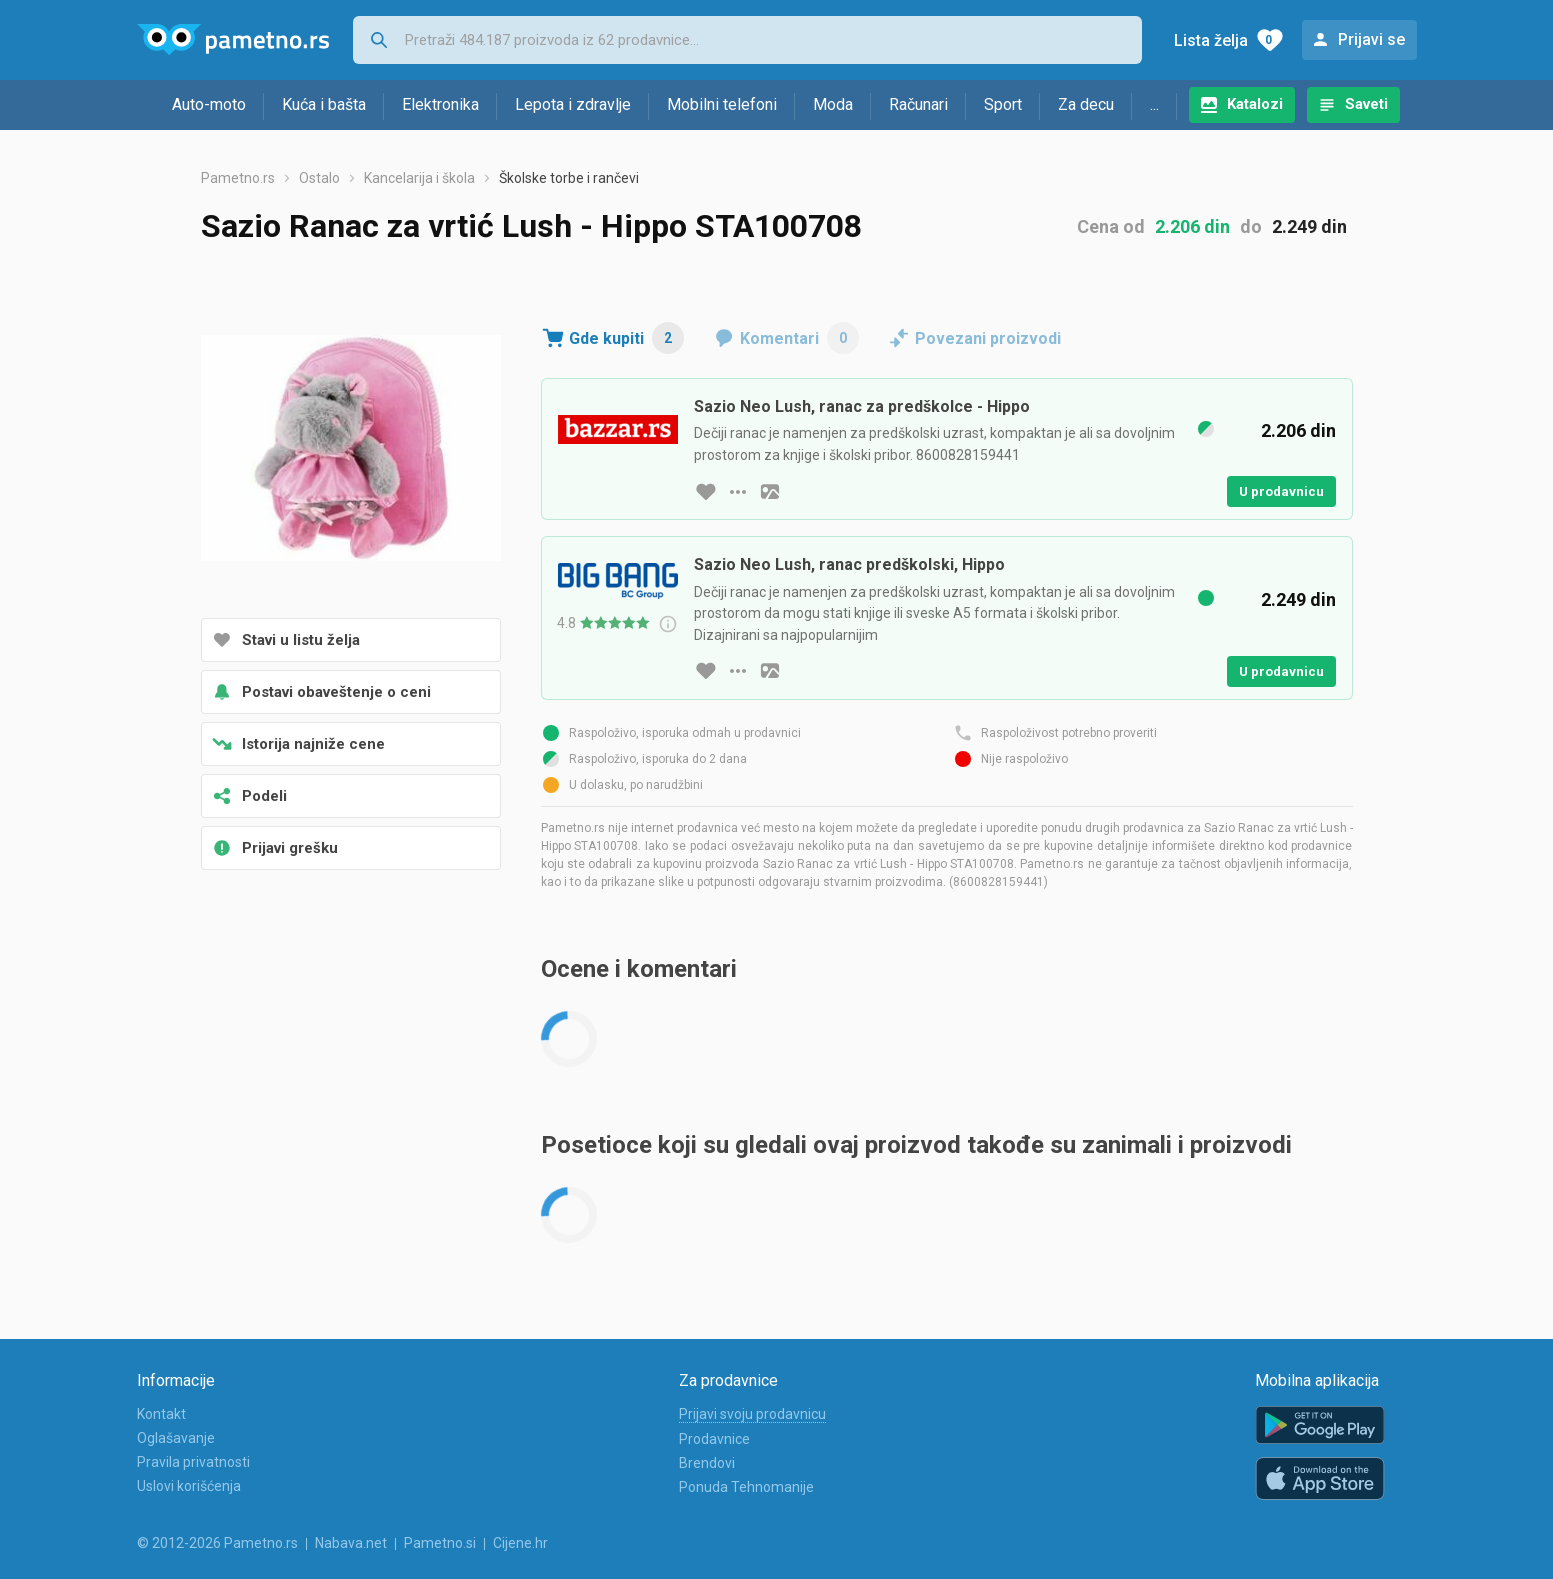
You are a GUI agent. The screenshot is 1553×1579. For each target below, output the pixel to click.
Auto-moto (209, 104)
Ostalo (319, 178)
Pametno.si (440, 1543)
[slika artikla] (770, 492)
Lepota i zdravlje (573, 104)
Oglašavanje (176, 1438)
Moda (833, 104)
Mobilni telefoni (722, 104)
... (1154, 104)
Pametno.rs (238, 178)
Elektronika (440, 104)
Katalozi (1255, 104)
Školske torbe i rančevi (569, 178)
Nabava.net (351, 1543)
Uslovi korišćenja (189, 1486)
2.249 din (1309, 226)
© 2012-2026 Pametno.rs (217, 1543)
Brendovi (707, 1463)
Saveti (1366, 104)
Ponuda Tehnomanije (746, 1487)
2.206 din (1192, 226)
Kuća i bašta (324, 104)
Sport (1003, 104)
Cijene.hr (520, 1543)
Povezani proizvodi (988, 338)
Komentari (799, 338)
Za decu (1086, 104)
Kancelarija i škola (419, 178)
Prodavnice (714, 1439)
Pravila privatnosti (193, 1462)
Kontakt (161, 1414)
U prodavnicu (1281, 491)
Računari (918, 104)
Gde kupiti (626, 338)
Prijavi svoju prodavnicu (752, 1414)
